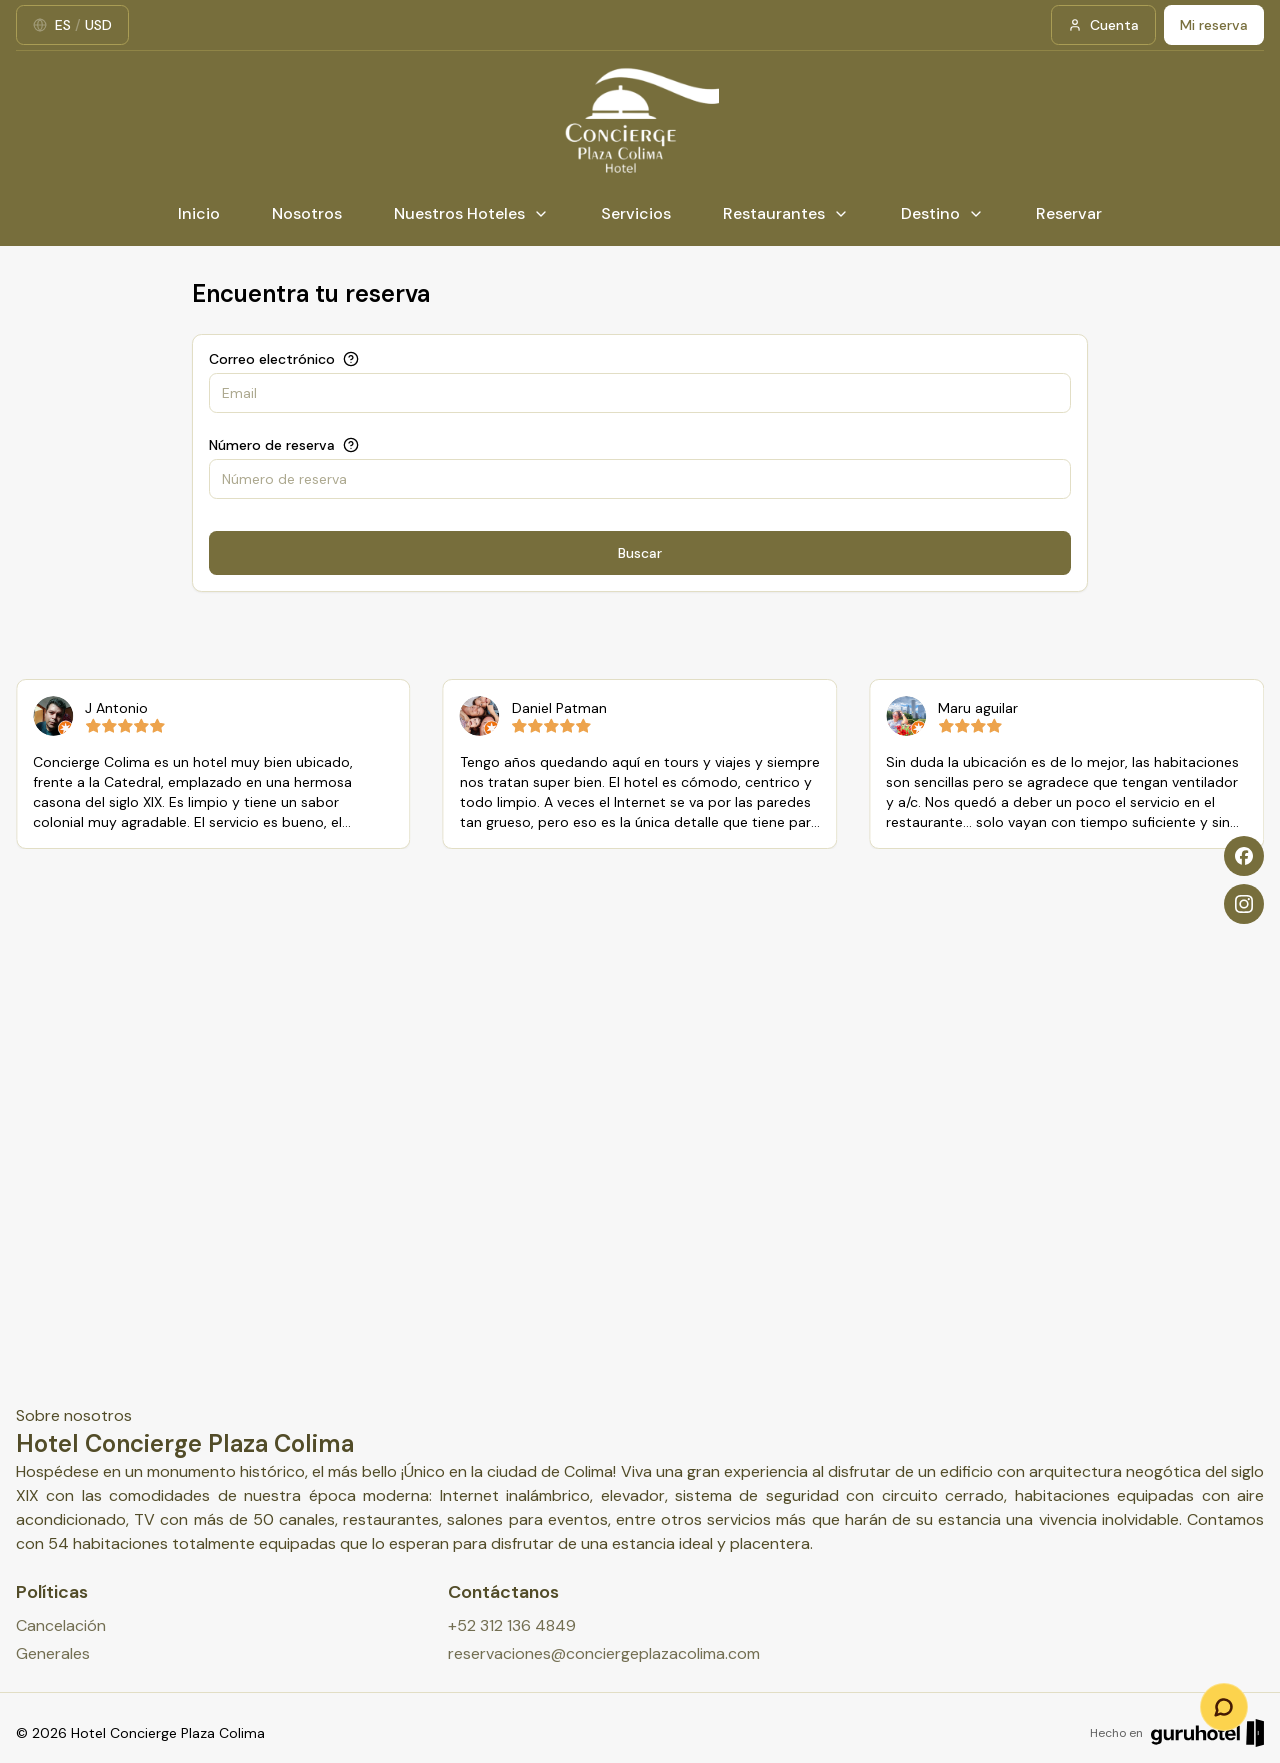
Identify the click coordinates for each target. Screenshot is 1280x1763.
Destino (942, 213)
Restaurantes (786, 213)
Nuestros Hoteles (471, 213)
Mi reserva (1214, 25)
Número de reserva (272, 445)
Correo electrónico (272, 359)
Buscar (640, 553)
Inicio (199, 213)
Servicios (636, 213)
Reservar (1069, 213)
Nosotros (307, 213)
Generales (53, 1653)
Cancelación (61, 1625)
